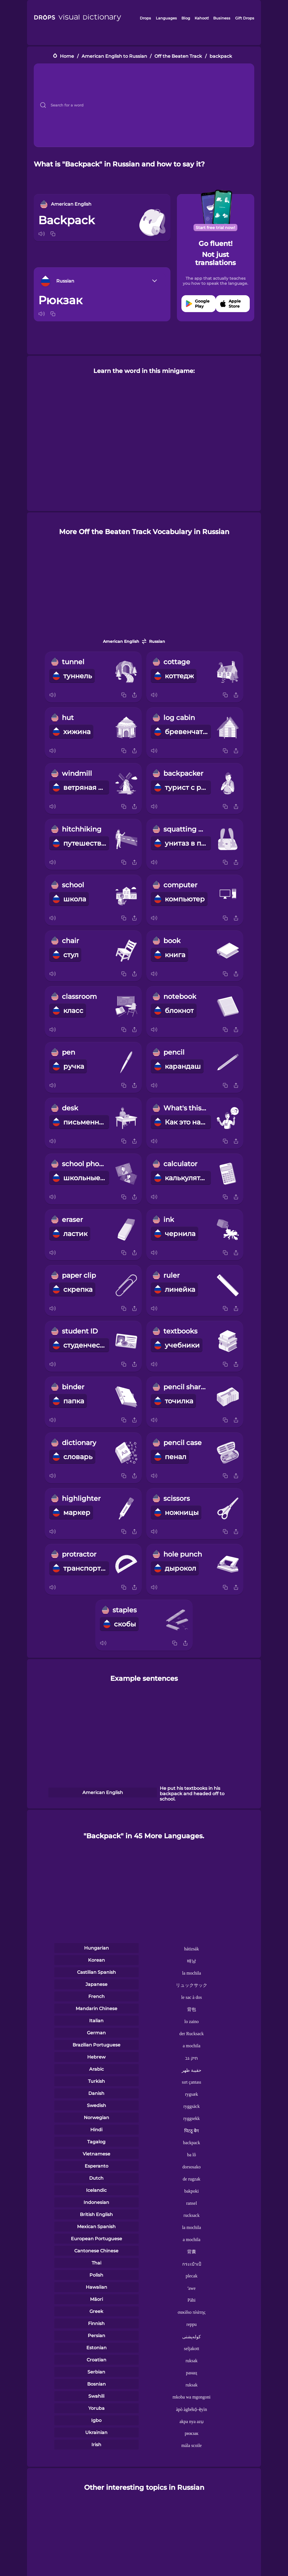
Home (67, 56)
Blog (185, 18)
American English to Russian (114, 56)
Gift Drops (244, 18)
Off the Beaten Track (178, 56)
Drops (145, 18)
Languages (166, 18)
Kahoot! (202, 18)
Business (221, 18)
